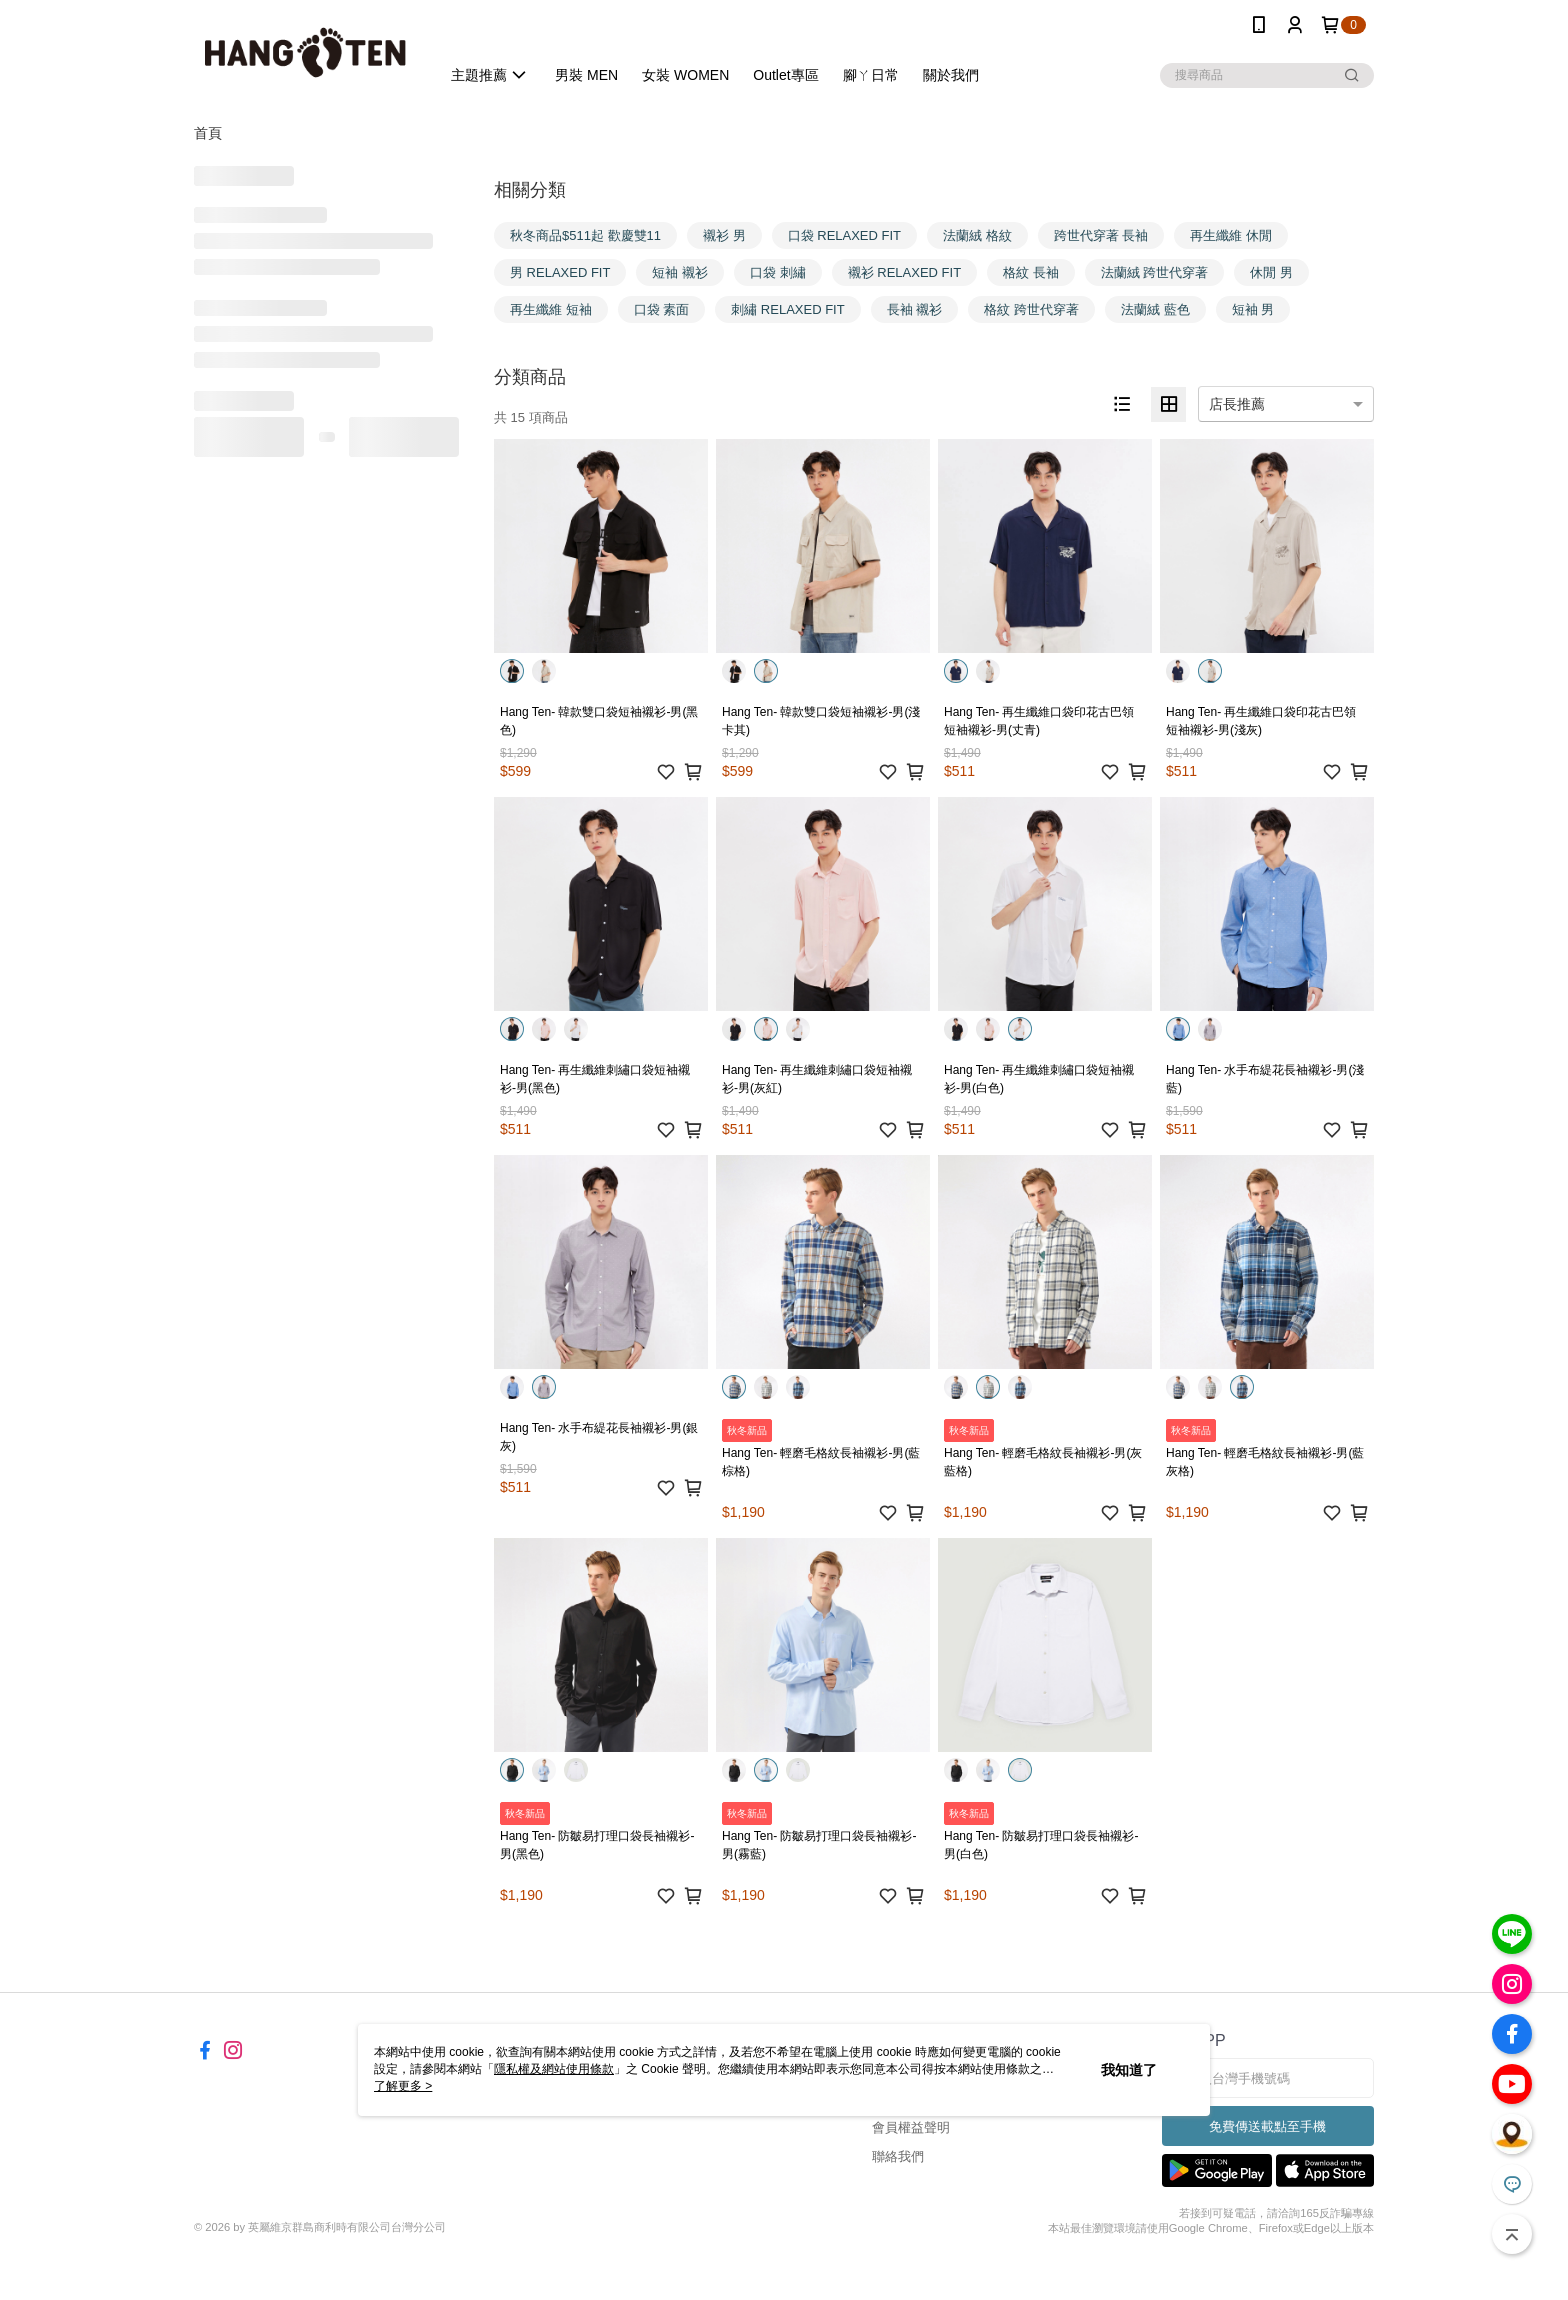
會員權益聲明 (911, 2127)
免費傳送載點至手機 (1267, 2126)
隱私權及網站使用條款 (554, 2069)
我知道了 (1129, 2070)
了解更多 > (403, 2086)
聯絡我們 (898, 2156)
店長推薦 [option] (1237, 404)
